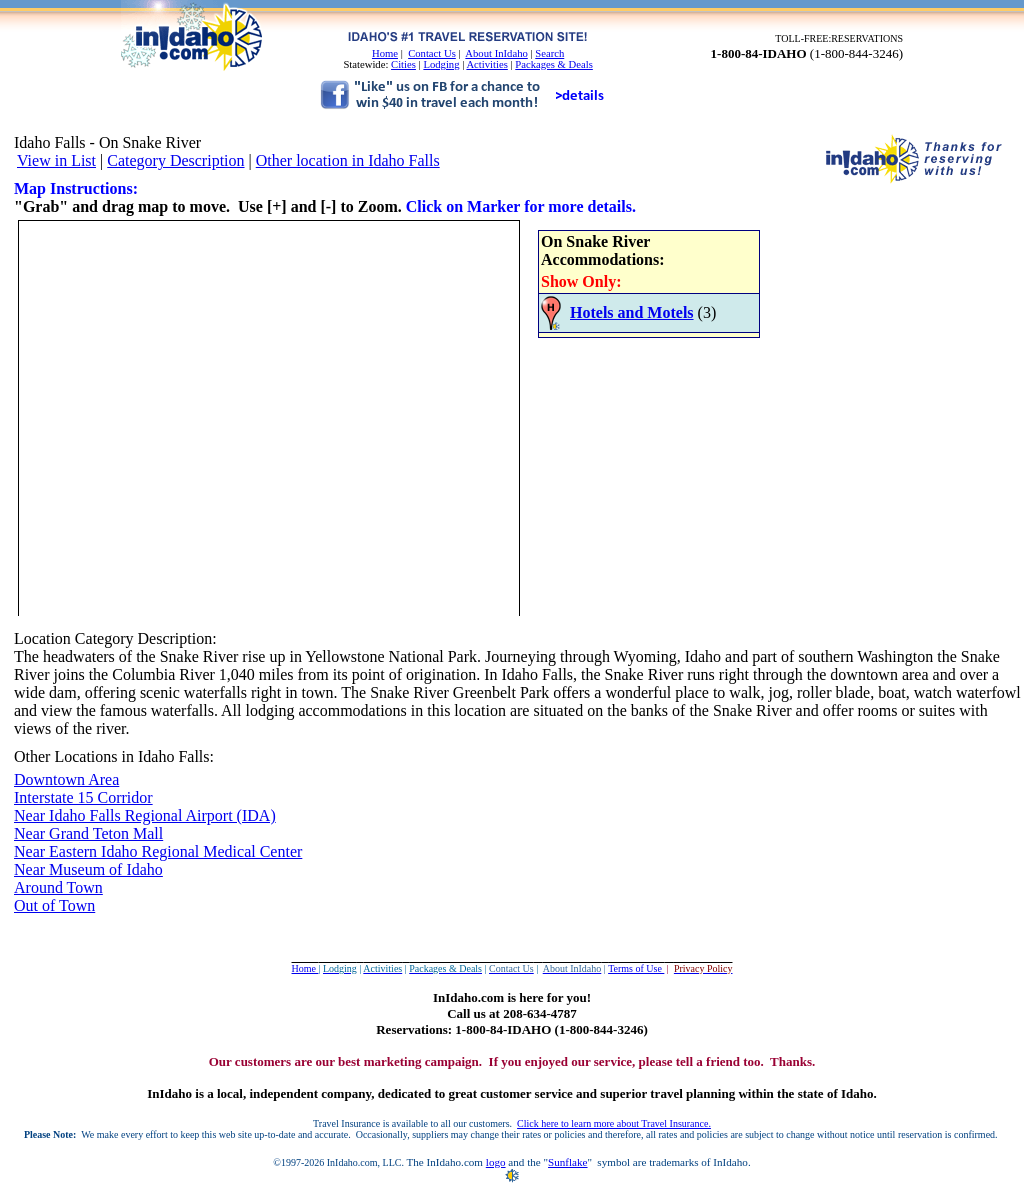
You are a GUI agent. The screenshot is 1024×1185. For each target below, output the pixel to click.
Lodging (441, 64)
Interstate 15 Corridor (83, 797)
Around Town (58, 887)
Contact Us (432, 53)
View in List (56, 160)
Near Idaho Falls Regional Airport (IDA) (145, 815)
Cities (403, 64)
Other (32, 756)
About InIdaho (496, 53)
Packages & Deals (554, 64)
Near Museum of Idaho (88, 869)
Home (385, 53)
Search (549, 53)
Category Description (175, 160)
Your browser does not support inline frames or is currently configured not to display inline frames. (389, 416)
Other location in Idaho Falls (348, 160)
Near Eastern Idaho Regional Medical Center (158, 851)
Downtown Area (66, 779)
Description (175, 638)
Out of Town (54, 905)
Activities (486, 64)
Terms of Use (636, 968)
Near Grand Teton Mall (88, 833)
